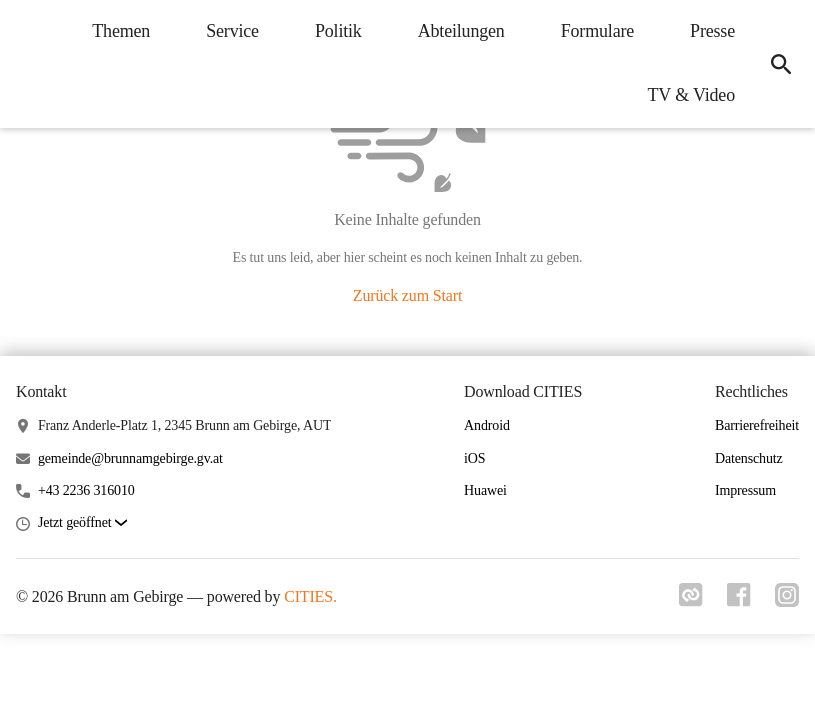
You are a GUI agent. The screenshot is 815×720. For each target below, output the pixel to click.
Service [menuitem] (232, 31)
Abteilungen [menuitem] (461, 31)
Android (487, 425)
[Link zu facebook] (739, 601)
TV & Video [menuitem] (691, 95)
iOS (474, 458)
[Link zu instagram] (787, 601)
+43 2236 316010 (86, 490)
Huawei (485, 490)
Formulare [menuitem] (597, 31)
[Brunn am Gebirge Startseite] (30, 64)
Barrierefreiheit (757, 425)
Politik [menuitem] (338, 31)
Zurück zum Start (407, 295)
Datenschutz (749, 458)
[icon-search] (781, 64)
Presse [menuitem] (712, 31)
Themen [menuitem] (121, 31)
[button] (82, 523)
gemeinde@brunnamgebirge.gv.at (130, 458)
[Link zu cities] (691, 601)
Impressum (745, 490)
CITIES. (310, 596)
